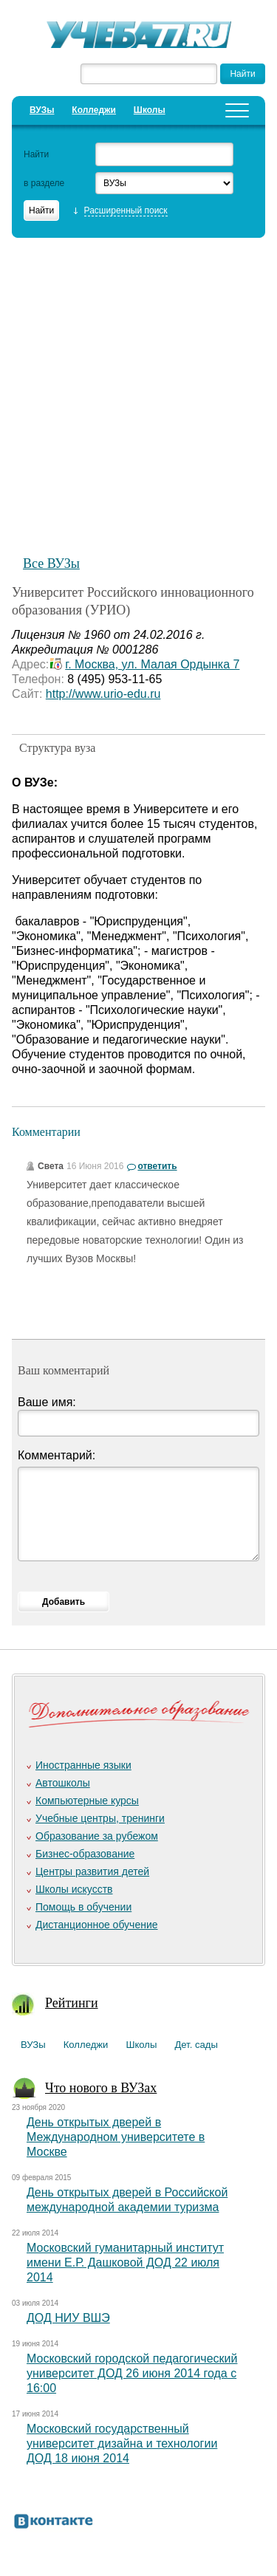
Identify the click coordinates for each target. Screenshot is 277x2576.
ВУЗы (42, 110)
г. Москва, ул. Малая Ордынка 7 (152, 664)
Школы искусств (74, 1889)
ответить (157, 1166)
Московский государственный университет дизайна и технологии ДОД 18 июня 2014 (122, 2443)
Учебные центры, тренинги (100, 1818)
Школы (149, 110)
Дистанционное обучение (96, 1925)
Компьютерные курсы (87, 1800)
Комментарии (46, 1132)
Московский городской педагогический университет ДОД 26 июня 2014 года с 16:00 (132, 2373)
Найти (36, 154)
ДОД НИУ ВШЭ (68, 2318)
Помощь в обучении (83, 1907)
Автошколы (62, 1783)
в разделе (44, 183)
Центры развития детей (92, 1871)
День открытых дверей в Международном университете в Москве (116, 2137)
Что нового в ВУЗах (101, 2087)
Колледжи (94, 110)
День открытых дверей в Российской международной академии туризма (127, 2199)
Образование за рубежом (96, 1836)
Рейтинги (71, 2003)
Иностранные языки (83, 1765)
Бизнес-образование (84, 1854)
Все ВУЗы (51, 563)
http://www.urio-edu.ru (103, 694)
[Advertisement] (138, 388)
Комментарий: (56, 1455)
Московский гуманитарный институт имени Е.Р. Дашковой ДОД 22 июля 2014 (125, 2262)
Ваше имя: (47, 1402)
